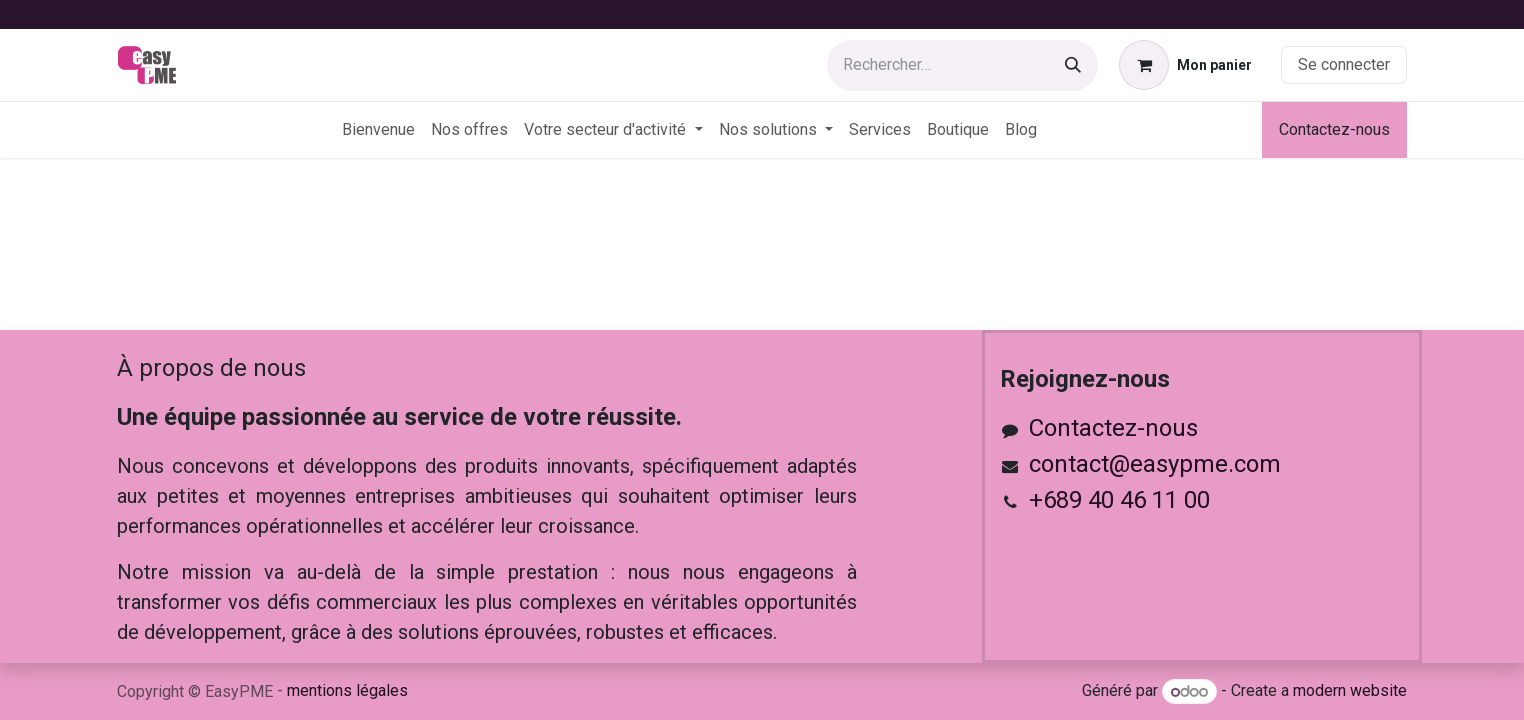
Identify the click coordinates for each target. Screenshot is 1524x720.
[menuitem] (378, 130)
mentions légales (347, 690)
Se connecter (1344, 64)
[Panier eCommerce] (1185, 65)
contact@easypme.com (1155, 464)
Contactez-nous (1334, 129)
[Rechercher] (1073, 65)
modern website (1350, 691)
